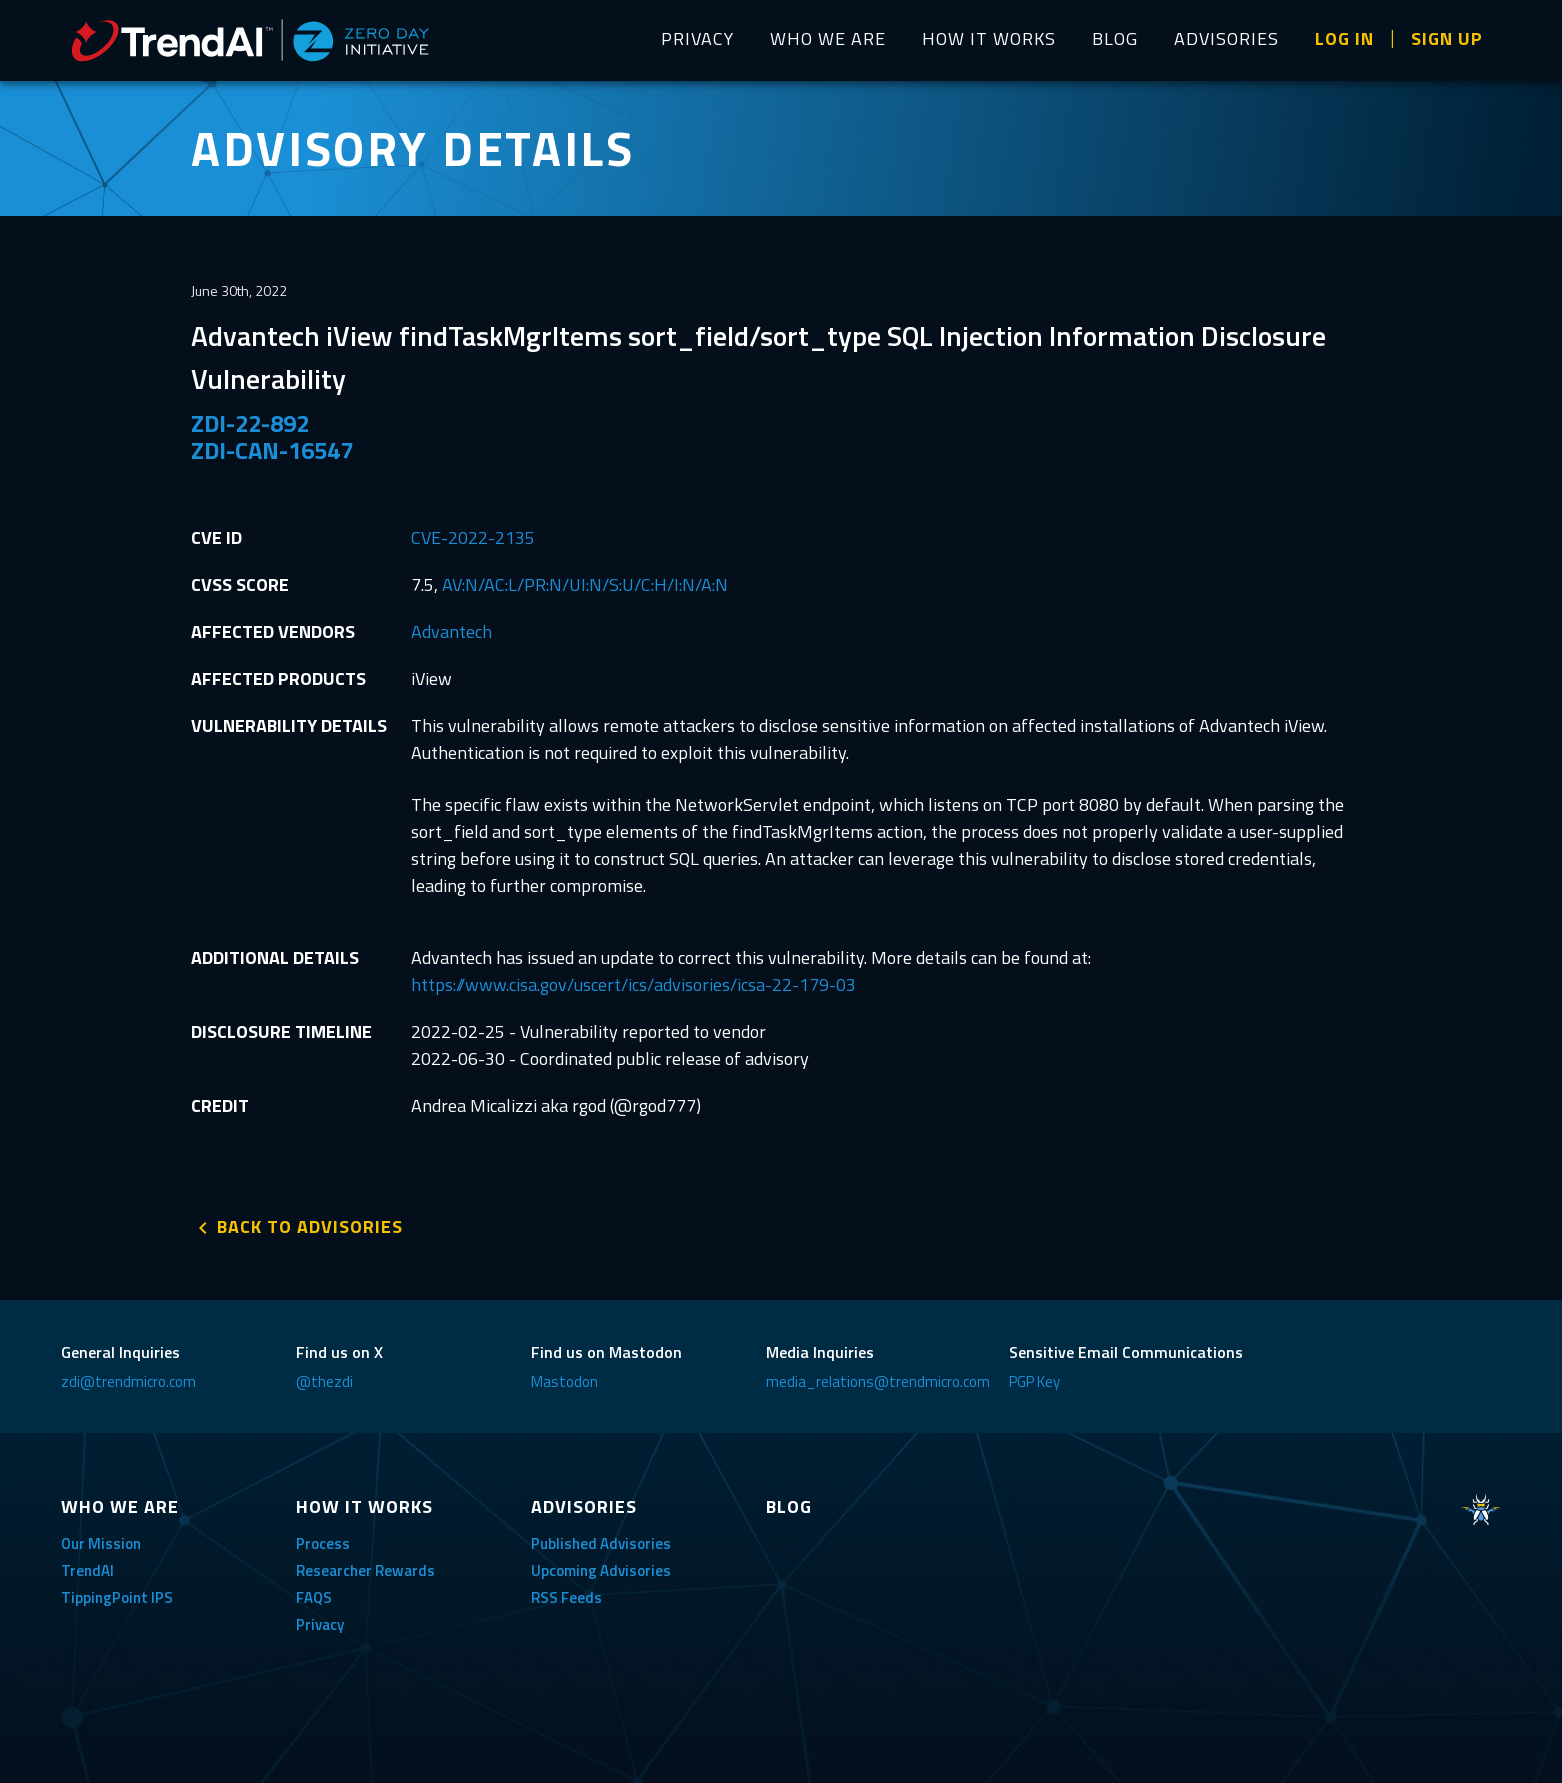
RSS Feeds (566, 1597)
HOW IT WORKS (989, 38)
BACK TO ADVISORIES (310, 1226)
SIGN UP (1447, 38)
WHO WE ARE (828, 38)
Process (323, 1543)
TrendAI (87, 1570)
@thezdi (324, 1381)
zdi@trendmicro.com (128, 1381)
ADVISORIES (1226, 38)
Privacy (320, 1624)
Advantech (451, 631)
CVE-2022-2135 (473, 537)
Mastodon (564, 1381)
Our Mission (101, 1543)
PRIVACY (697, 38)
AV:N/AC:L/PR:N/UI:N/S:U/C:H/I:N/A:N (585, 584)
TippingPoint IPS (117, 1597)
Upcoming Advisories (601, 1570)
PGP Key (1034, 1381)
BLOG (1115, 38)
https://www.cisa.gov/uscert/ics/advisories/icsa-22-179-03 (633, 984)
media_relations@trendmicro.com (878, 1381)
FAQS (314, 1597)
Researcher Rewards (365, 1570)
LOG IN (1344, 38)
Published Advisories (601, 1543)
